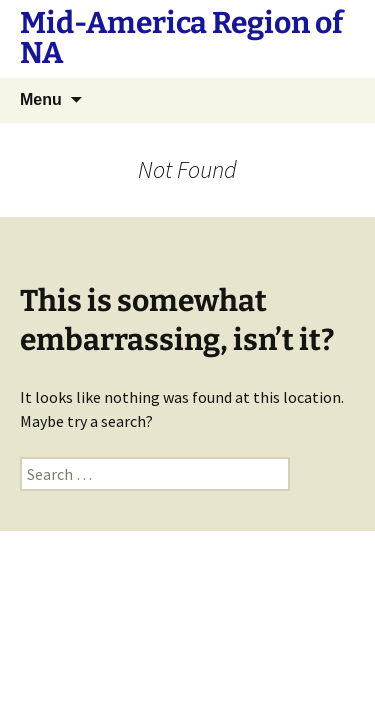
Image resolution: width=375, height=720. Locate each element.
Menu (41, 99)
